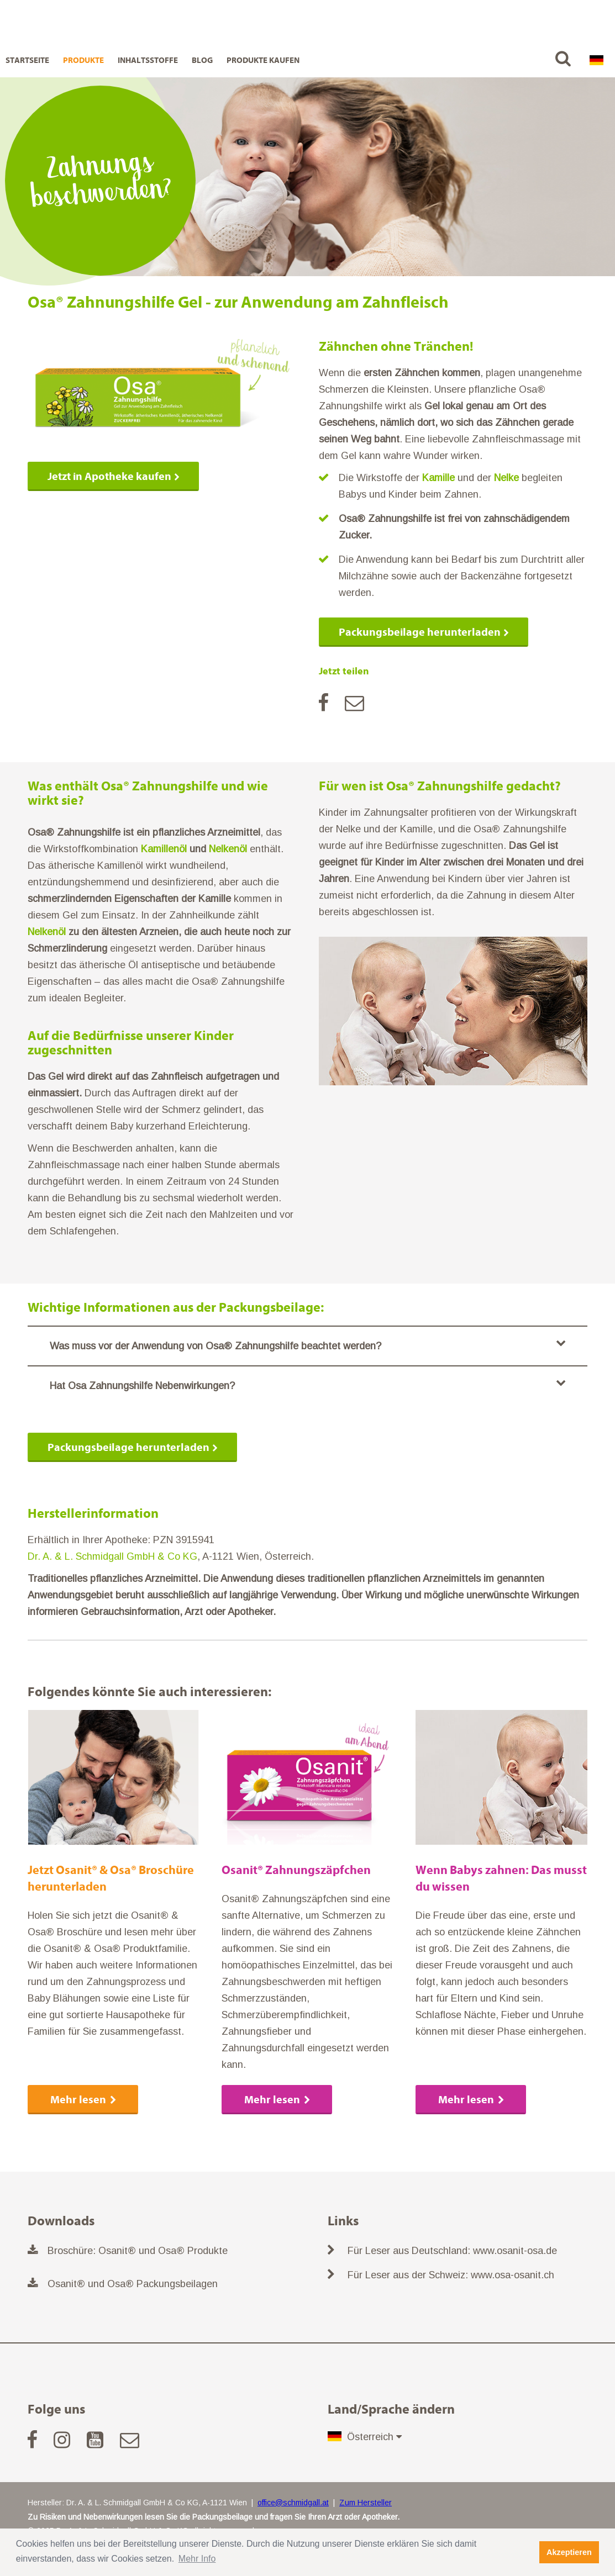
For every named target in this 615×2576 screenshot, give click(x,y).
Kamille (438, 477)
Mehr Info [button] (197, 2558)
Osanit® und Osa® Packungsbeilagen (133, 2283)
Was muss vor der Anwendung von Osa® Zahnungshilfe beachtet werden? (307, 1345)
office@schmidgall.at (293, 2502)
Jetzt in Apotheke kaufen (109, 476)
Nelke (506, 477)
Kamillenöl (164, 848)
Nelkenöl (228, 848)
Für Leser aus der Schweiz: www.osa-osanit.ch (451, 2275)
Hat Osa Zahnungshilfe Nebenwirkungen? (307, 1384)
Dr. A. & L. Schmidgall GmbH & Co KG (112, 1556)
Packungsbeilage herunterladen (420, 632)
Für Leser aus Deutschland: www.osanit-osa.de (452, 2250)
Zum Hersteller (365, 2502)
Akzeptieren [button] (569, 2552)
